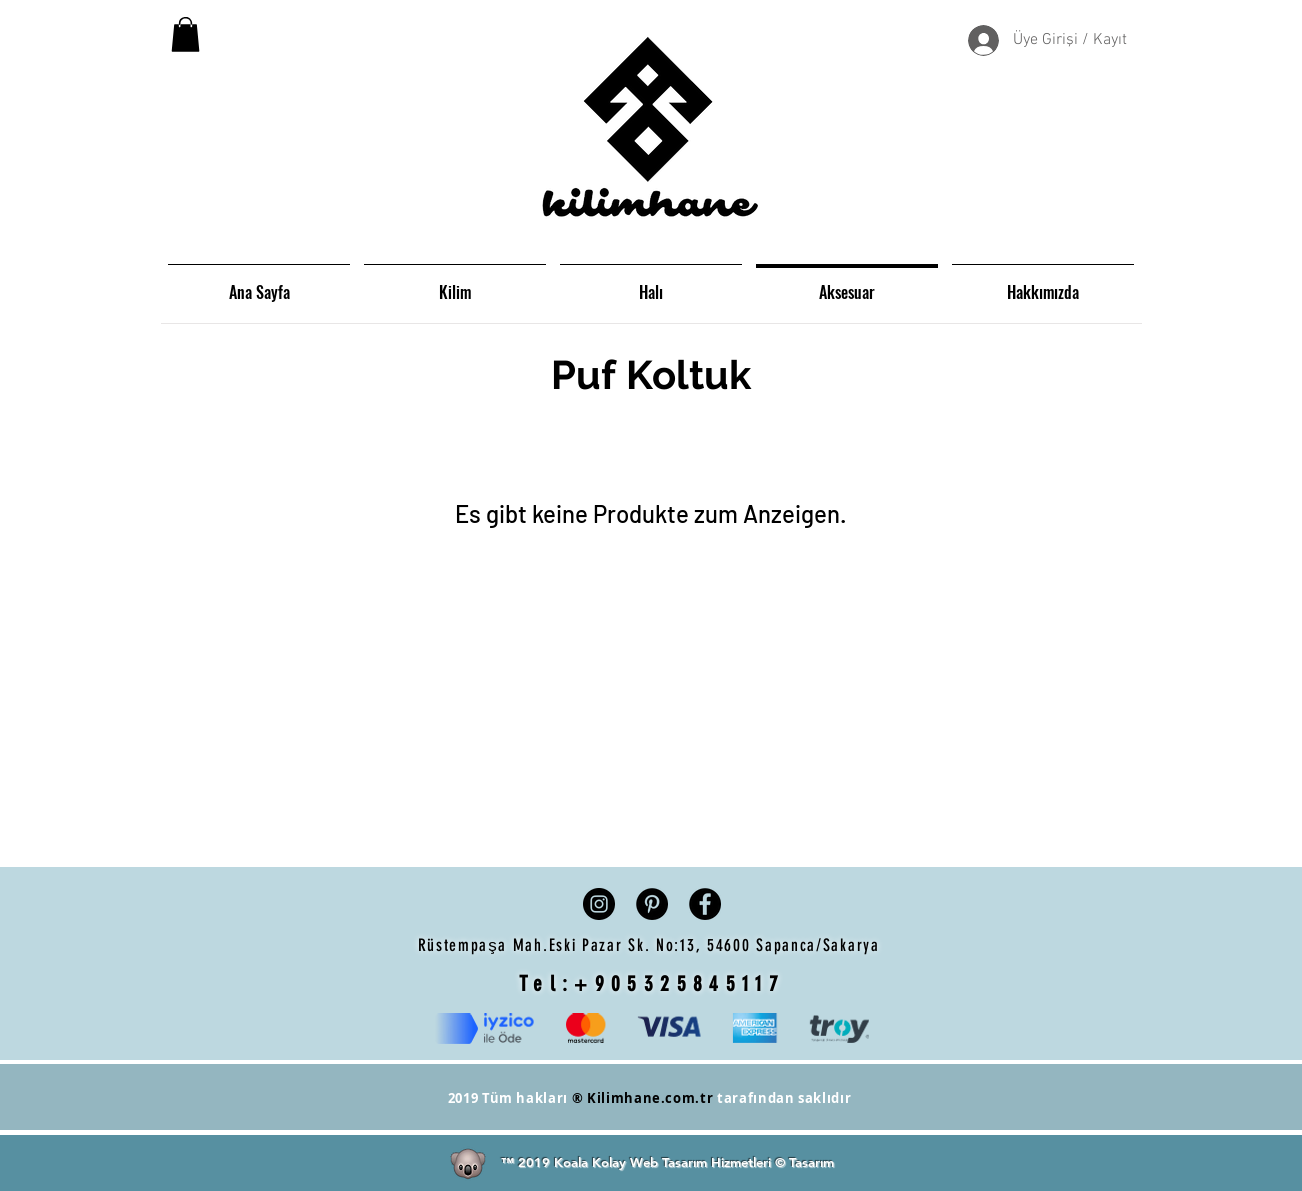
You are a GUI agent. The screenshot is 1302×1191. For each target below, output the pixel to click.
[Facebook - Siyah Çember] (705, 904)
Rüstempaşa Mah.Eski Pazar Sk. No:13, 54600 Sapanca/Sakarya (652, 945)
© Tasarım (804, 1162)
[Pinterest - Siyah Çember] (652, 904)
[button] (185, 34)
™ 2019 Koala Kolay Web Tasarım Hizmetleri (638, 1162)
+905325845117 (679, 983)
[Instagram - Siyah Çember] (599, 904)
